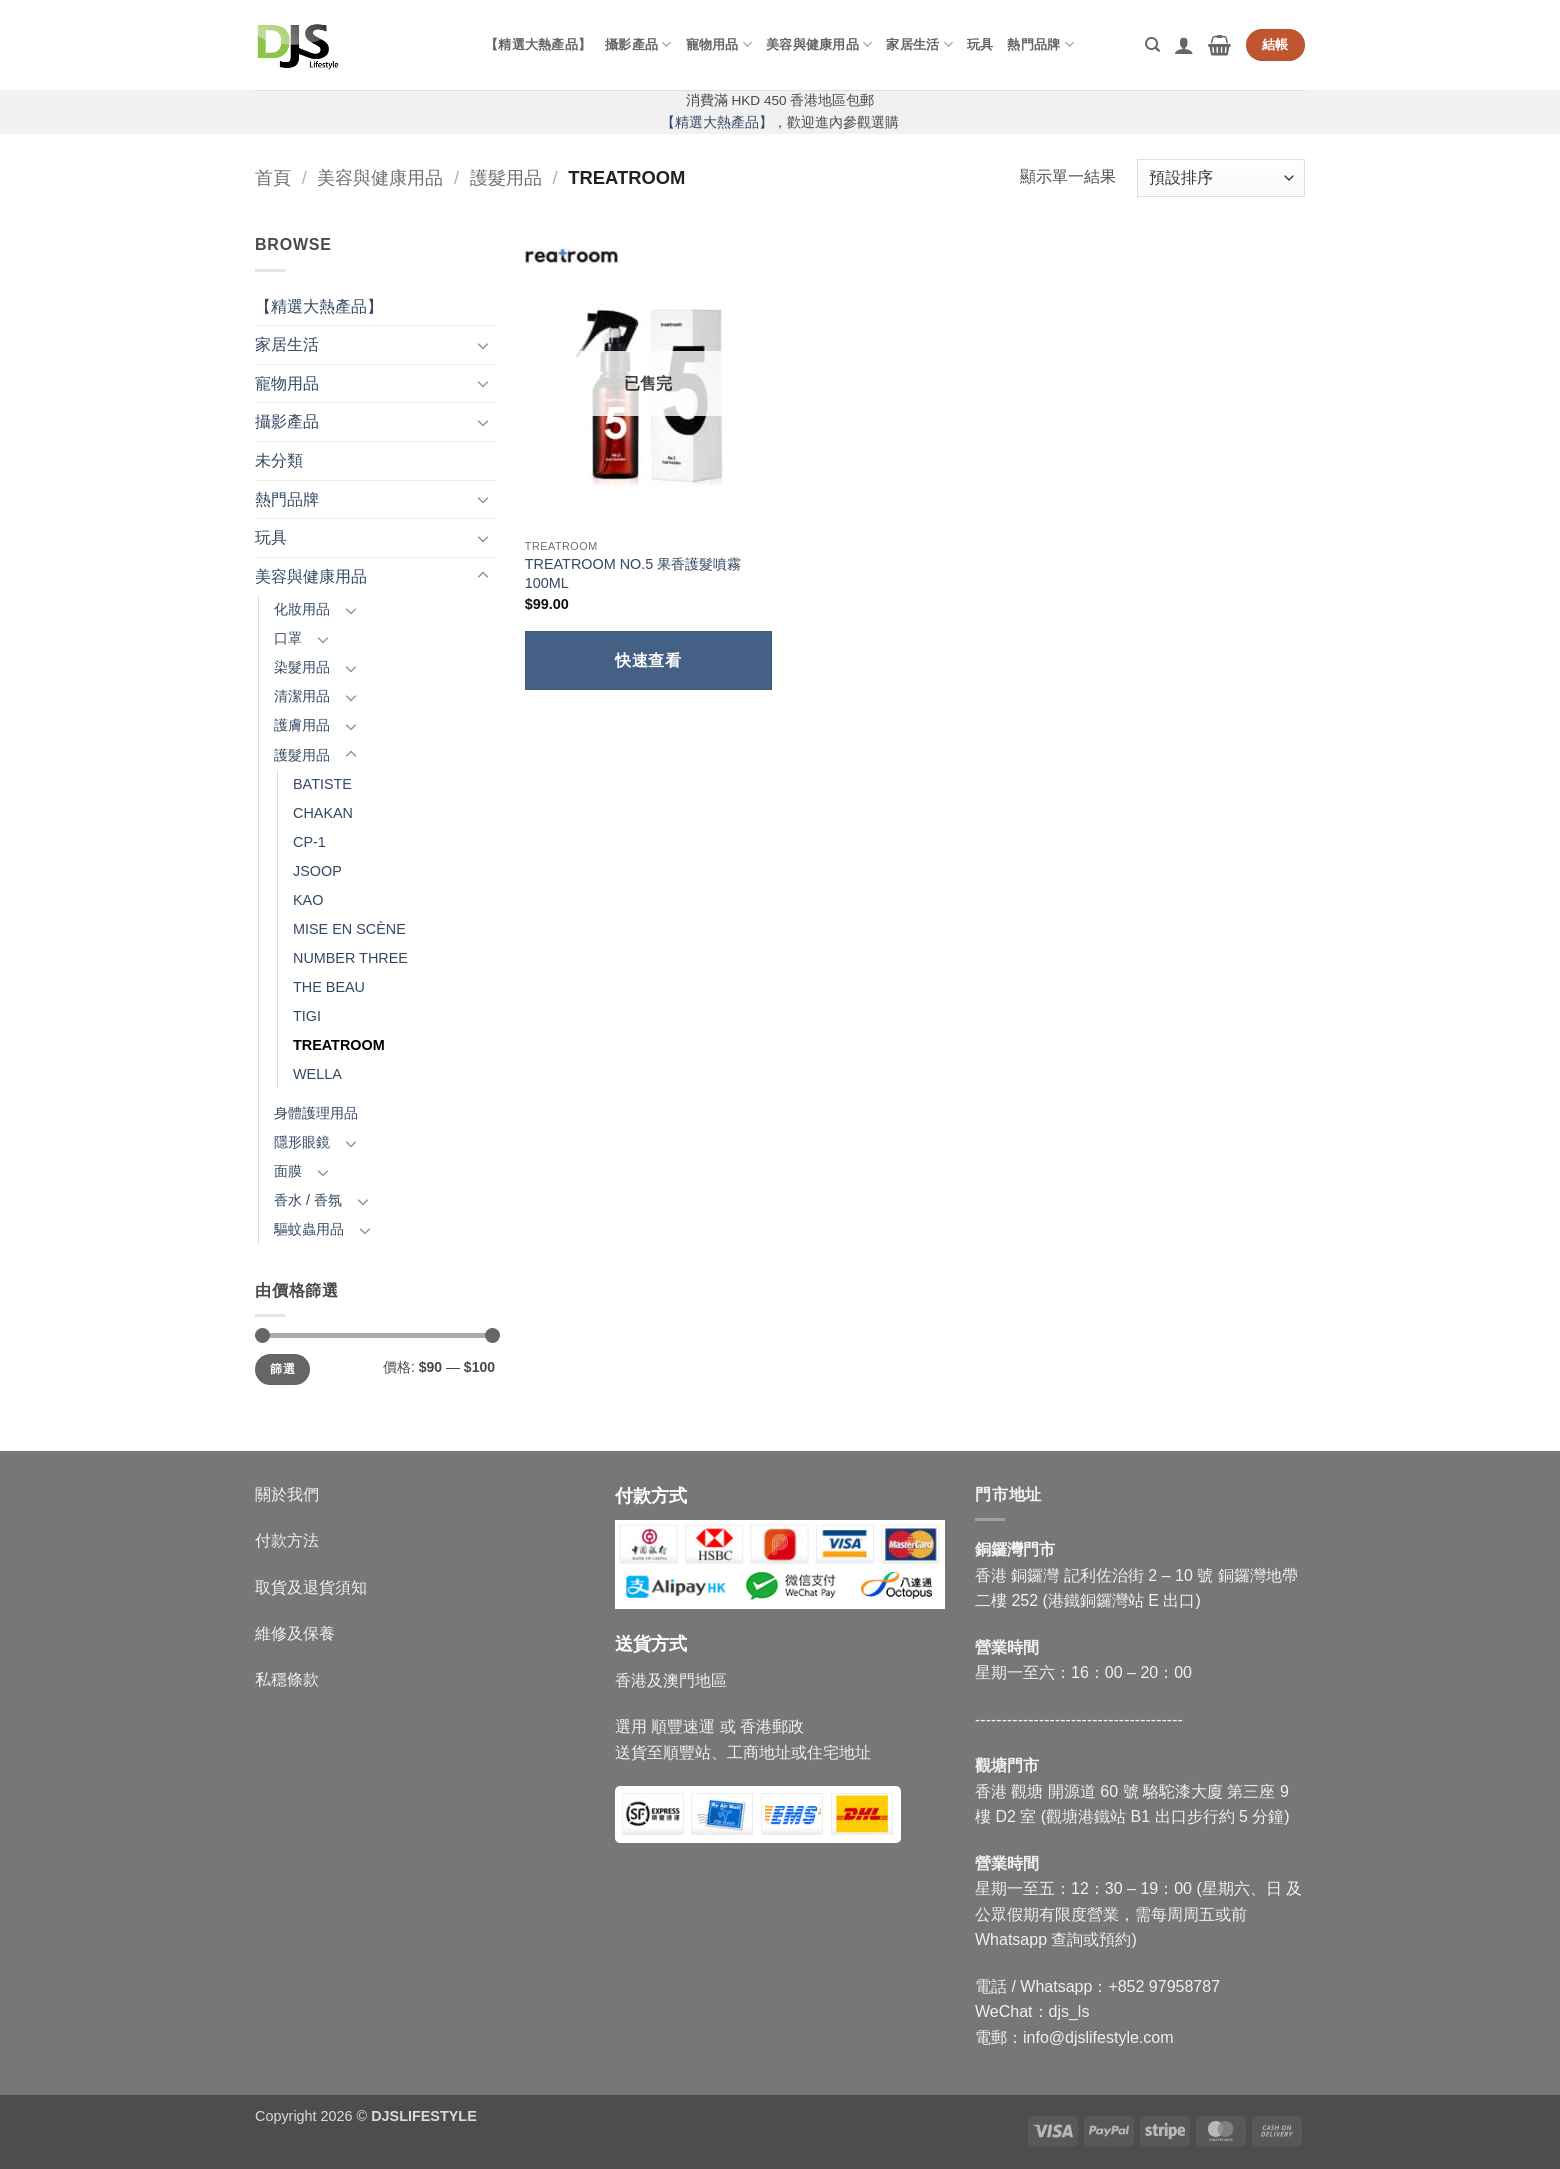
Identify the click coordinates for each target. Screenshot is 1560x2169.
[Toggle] (483, 345)
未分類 (279, 460)
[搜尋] (1152, 45)
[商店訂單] (1221, 178)
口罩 (288, 638)
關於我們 (287, 1494)
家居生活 (919, 44)
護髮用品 (506, 177)
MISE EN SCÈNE (349, 929)
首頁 (273, 177)
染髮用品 (302, 667)
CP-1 (309, 842)
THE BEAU (329, 987)
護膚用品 (302, 725)
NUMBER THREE (350, 958)
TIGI (307, 1016)
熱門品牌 (1040, 44)
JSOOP (317, 871)
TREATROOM (339, 1045)
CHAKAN (323, 813)
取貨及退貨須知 (311, 1587)
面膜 (288, 1171)
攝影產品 (638, 44)
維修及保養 (295, 1633)
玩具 (980, 44)
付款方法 (287, 1540)
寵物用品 (719, 44)
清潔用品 (302, 696)
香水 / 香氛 (308, 1200)
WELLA (317, 1074)
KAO (308, 900)
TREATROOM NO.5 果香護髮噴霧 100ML (633, 573)
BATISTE (322, 784)
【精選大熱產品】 (538, 44)
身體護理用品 (316, 1113)
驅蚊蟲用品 (309, 1229)
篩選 (282, 1369)
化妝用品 (302, 609)
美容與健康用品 (819, 44)
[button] (1184, 45)
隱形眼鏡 (302, 1142)
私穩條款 (287, 1679)
